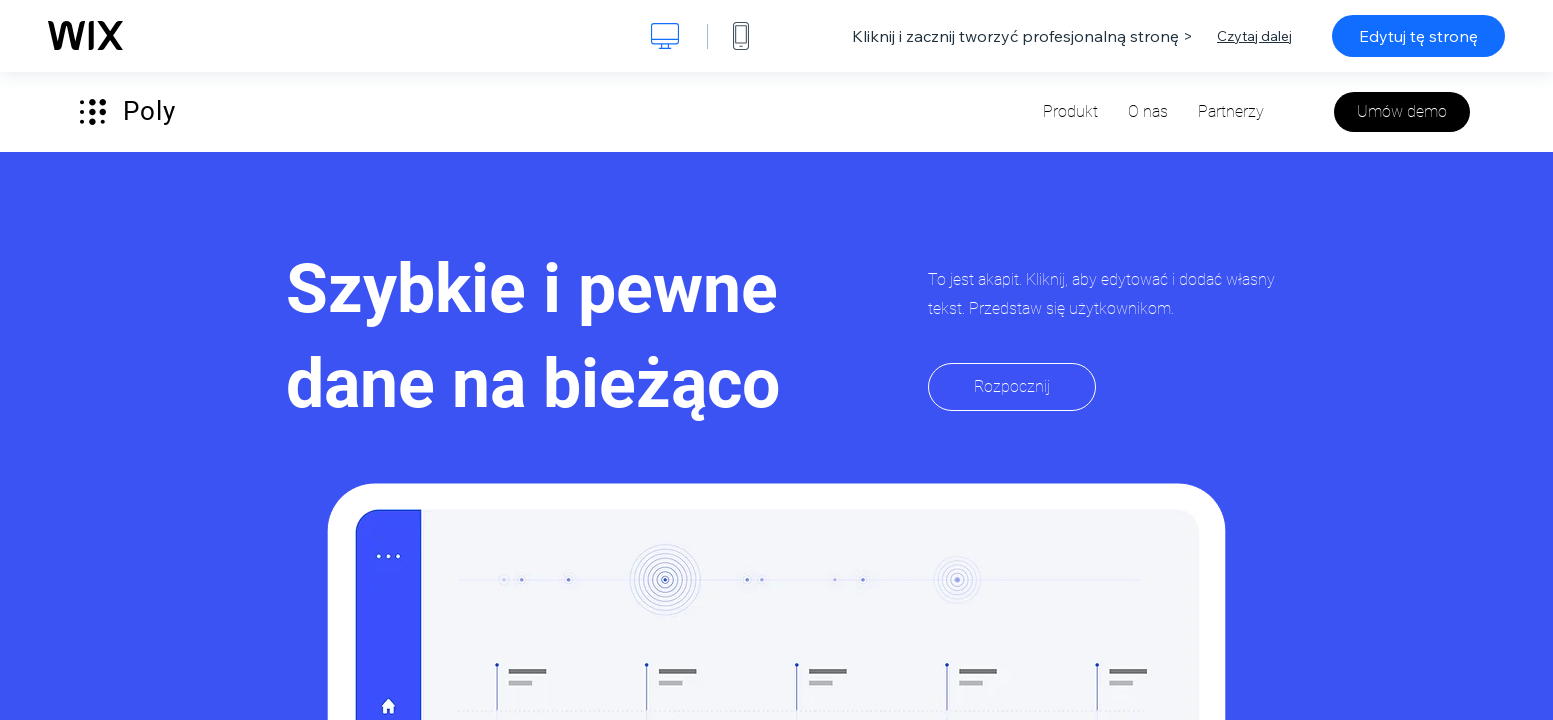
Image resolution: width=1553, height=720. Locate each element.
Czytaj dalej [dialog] (1254, 36)
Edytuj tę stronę (1418, 36)
